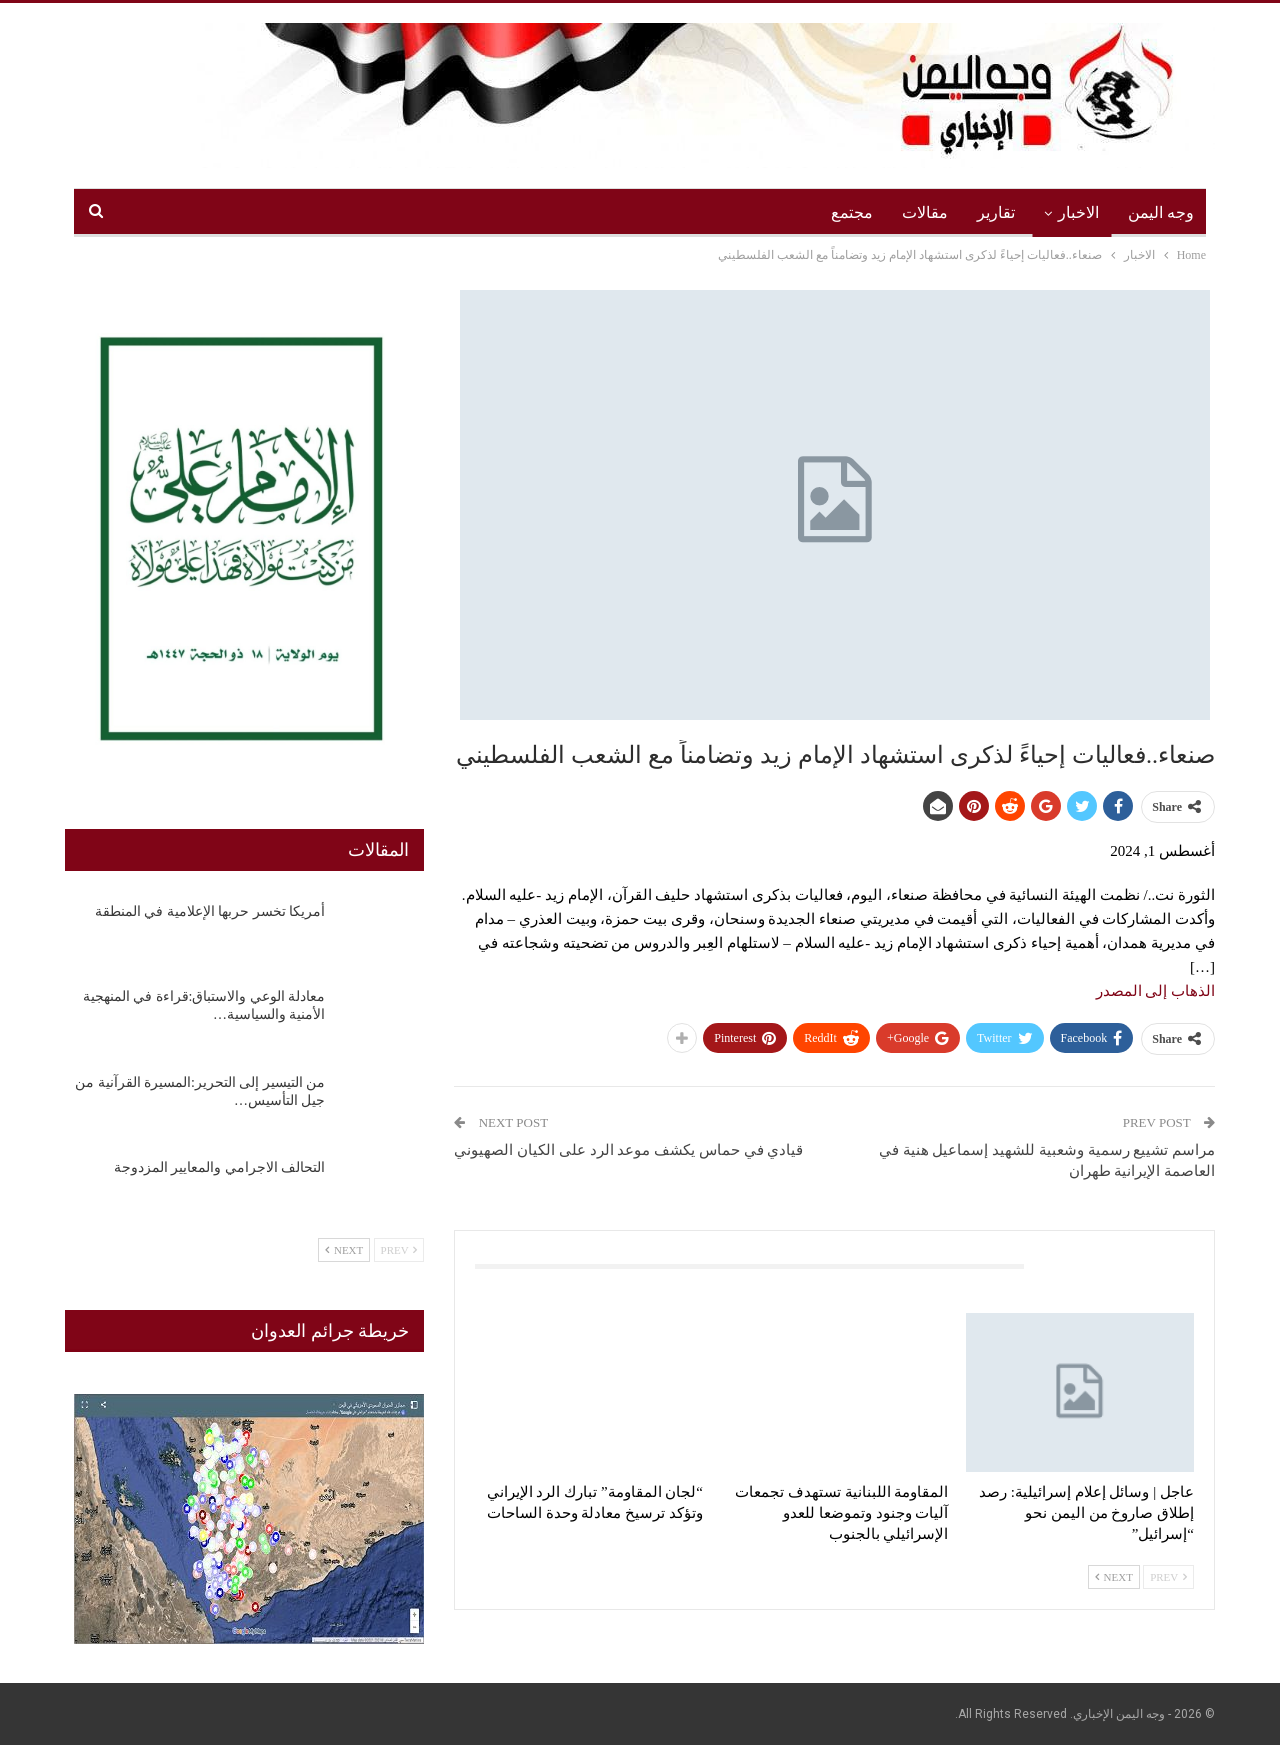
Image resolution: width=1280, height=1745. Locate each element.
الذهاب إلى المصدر (1156, 991)
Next (1114, 1577)
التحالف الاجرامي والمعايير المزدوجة (220, 1167)
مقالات (925, 212)
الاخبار (1078, 212)
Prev (1168, 1577)
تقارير (996, 212)
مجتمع (852, 212)
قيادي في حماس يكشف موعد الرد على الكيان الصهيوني (628, 1150)
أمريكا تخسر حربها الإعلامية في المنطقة (210, 911)
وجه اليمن (1161, 212)
